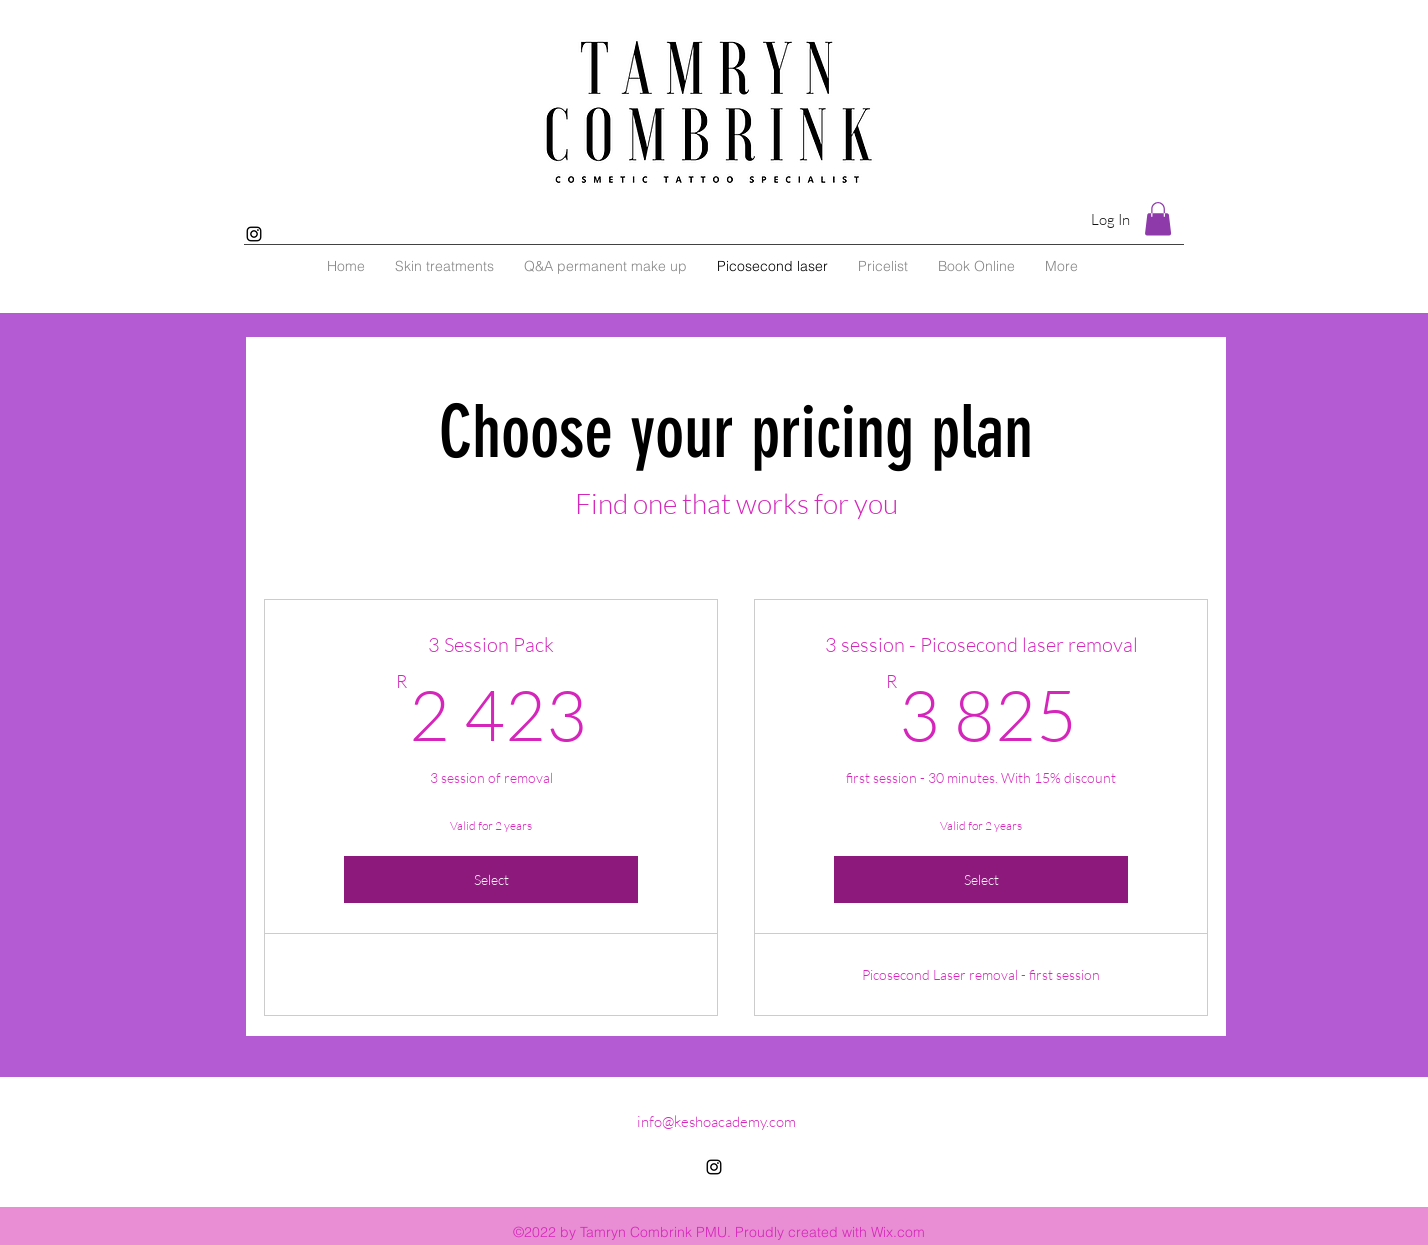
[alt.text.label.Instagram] (254, 234)
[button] (1158, 218)
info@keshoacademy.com (716, 1121)
